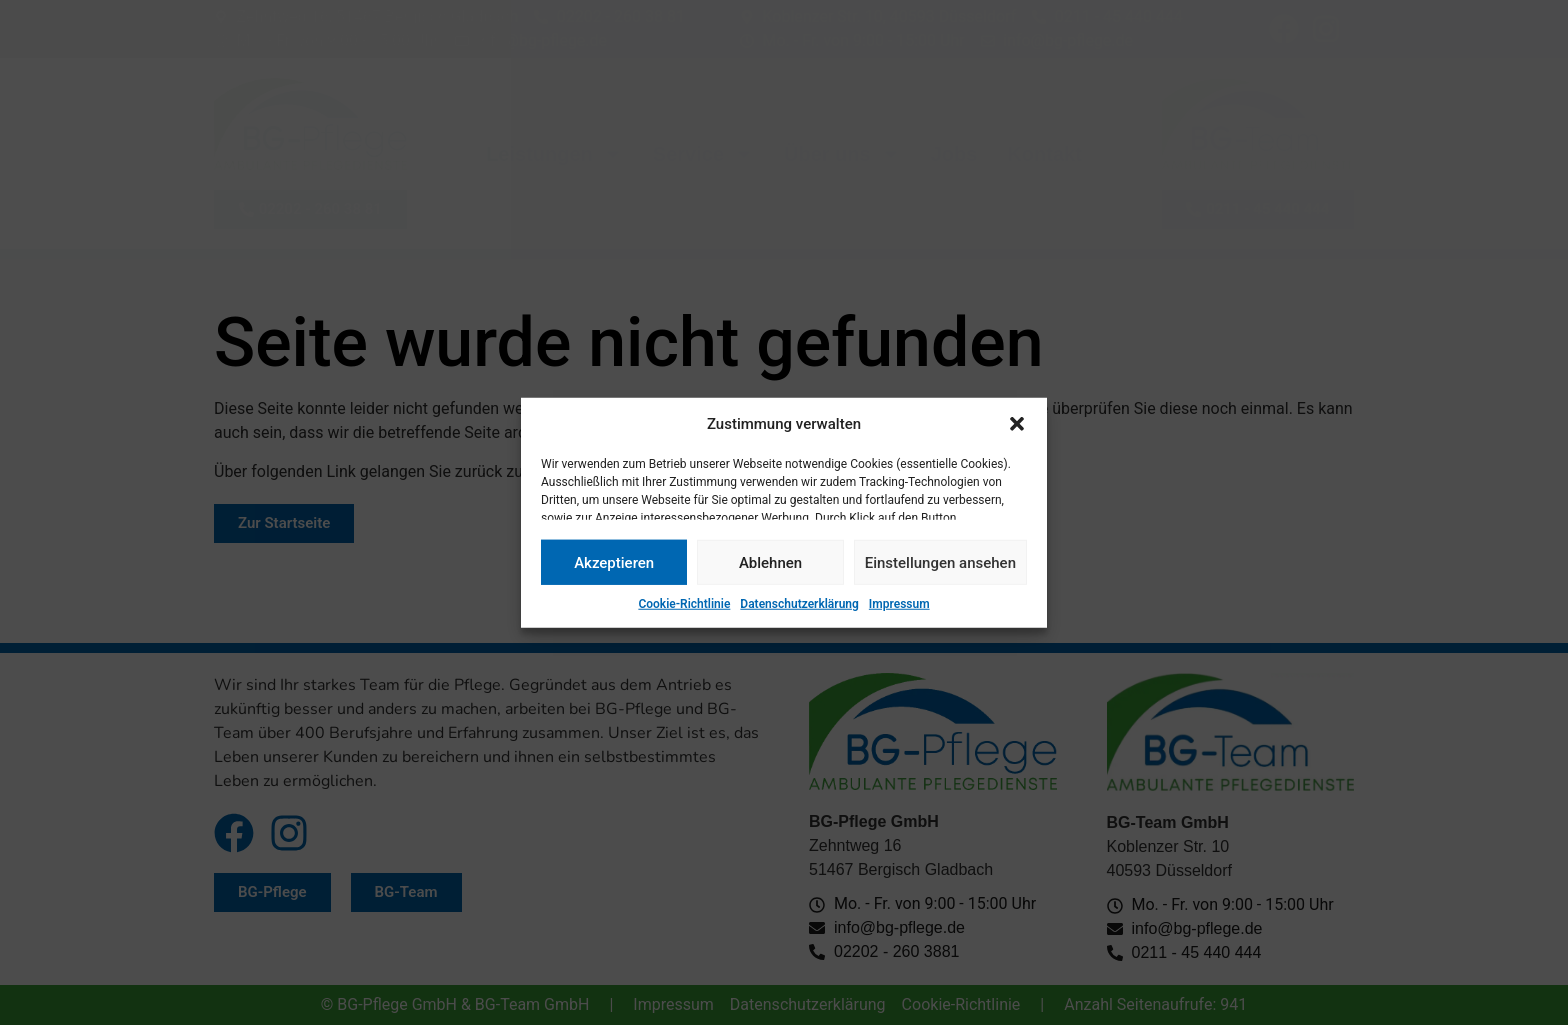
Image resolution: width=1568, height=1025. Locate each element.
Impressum (899, 604)
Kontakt (1044, 154)
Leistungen (554, 154)
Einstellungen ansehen (940, 562)
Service (703, 154)
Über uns (842, 154)
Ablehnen (770, 562)
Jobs (954, 154)
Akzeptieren (614, 562)
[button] (1017, 424)
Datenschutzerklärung (799, 604)
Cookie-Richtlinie (684, 604)
